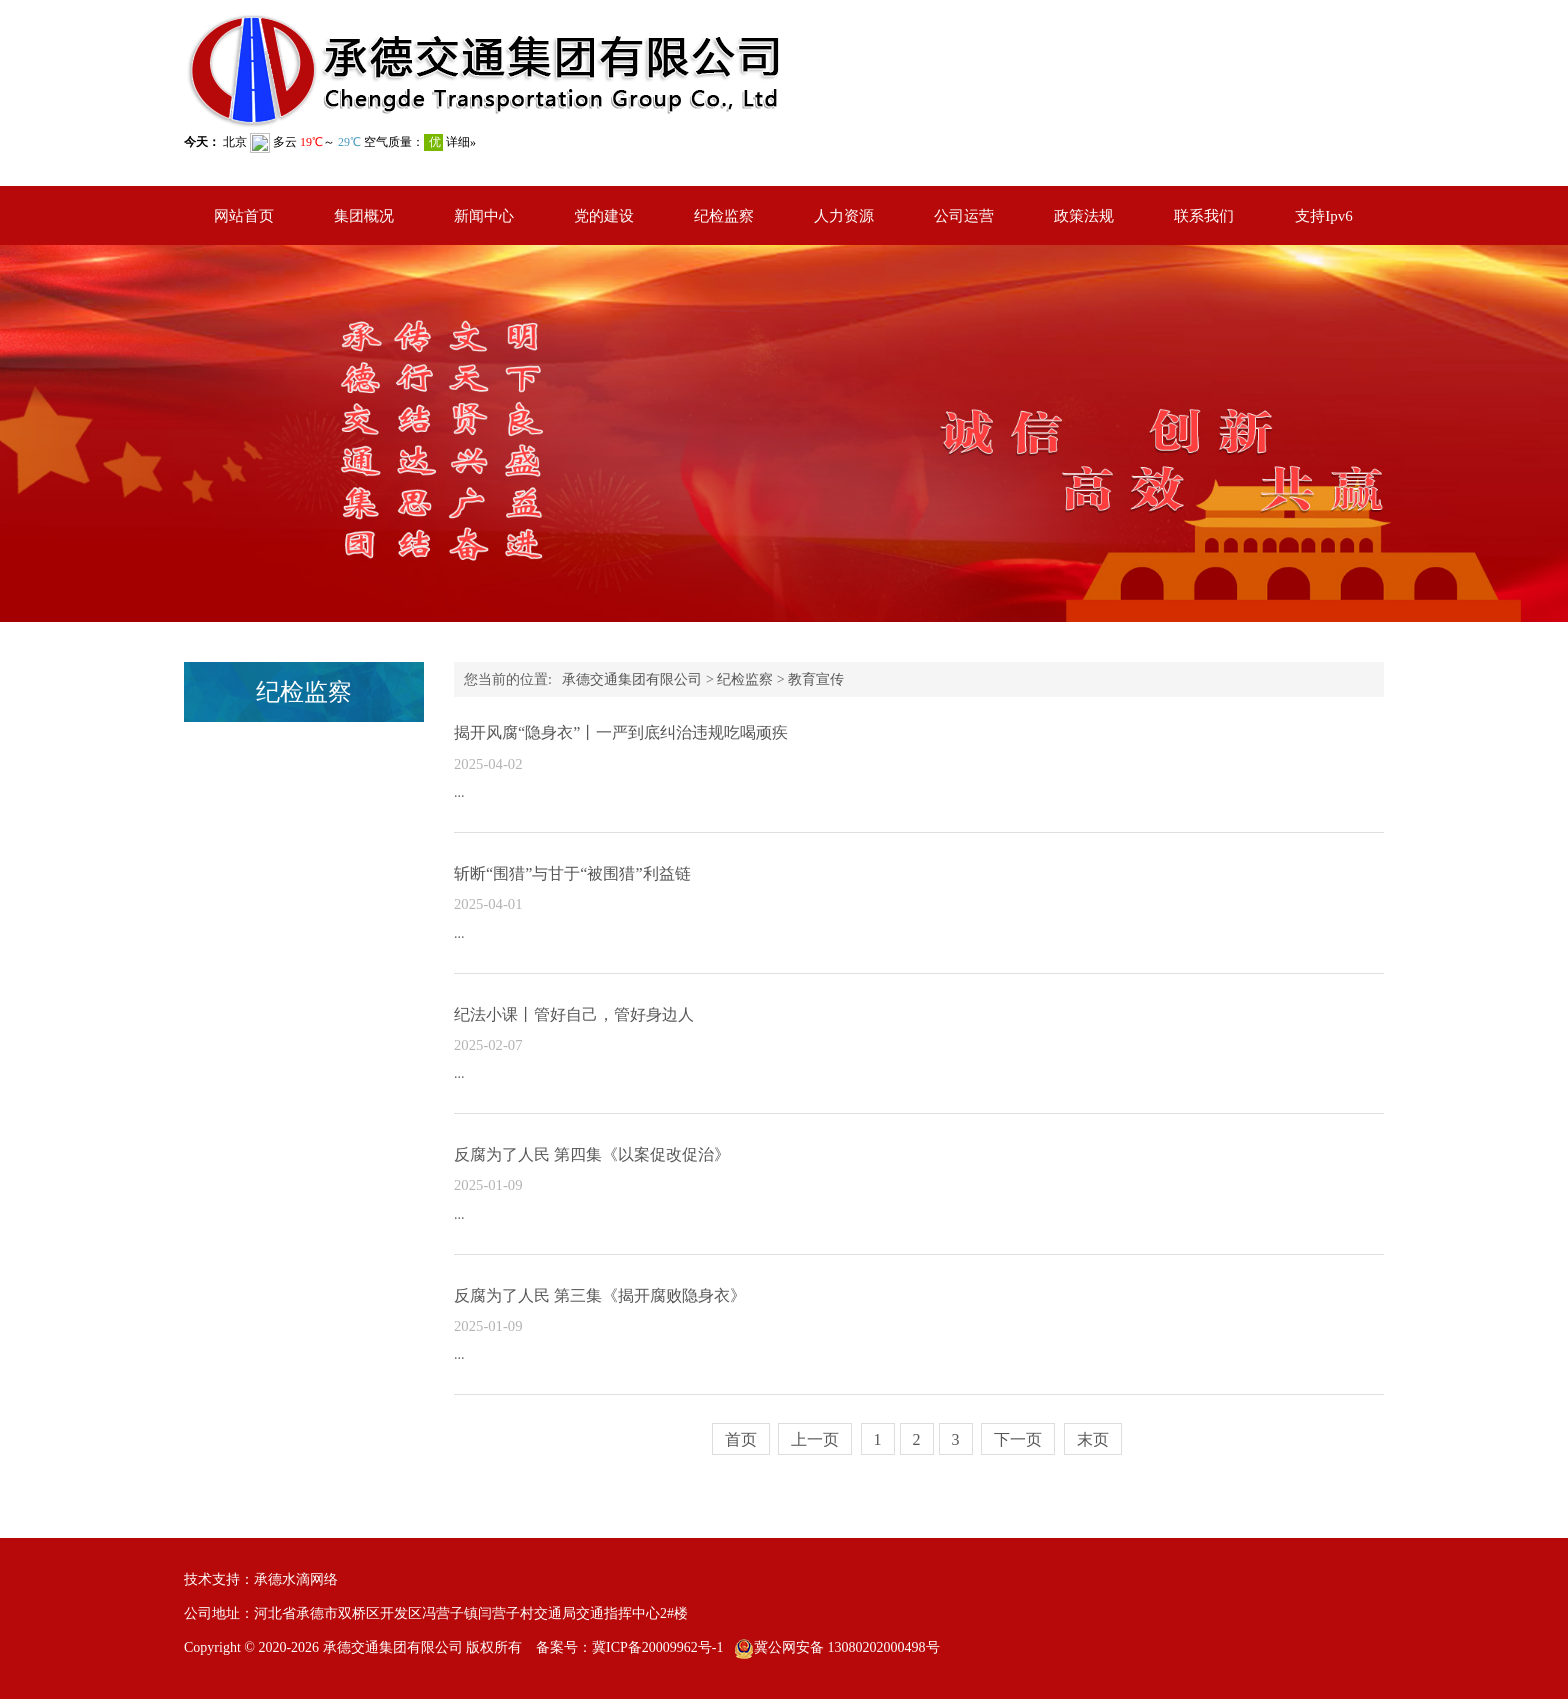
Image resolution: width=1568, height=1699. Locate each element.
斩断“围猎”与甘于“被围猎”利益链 (572, 873)
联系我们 (1204, 216)
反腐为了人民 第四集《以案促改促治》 (592, 1154)
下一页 (1018, 1439)
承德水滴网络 (296, 1579)
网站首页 (244, 216)
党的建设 (604, 216)
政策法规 (1084, 216)
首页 (741, 1439)
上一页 (815, 1439)
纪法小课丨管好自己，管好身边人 (574, 1014)
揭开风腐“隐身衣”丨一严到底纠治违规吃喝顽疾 (621, 732)
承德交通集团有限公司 (632, 679)
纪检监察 (724, 216)
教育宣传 (816, 679)
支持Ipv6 (1324, 216)
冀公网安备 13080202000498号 (847, 1647)
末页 (1093, 1439)
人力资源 (844, 216)
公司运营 (964, 216)
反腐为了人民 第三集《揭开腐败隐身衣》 (600, 1295)
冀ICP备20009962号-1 (657, 1647)
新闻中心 (484, 216)
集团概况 (364, 216)
